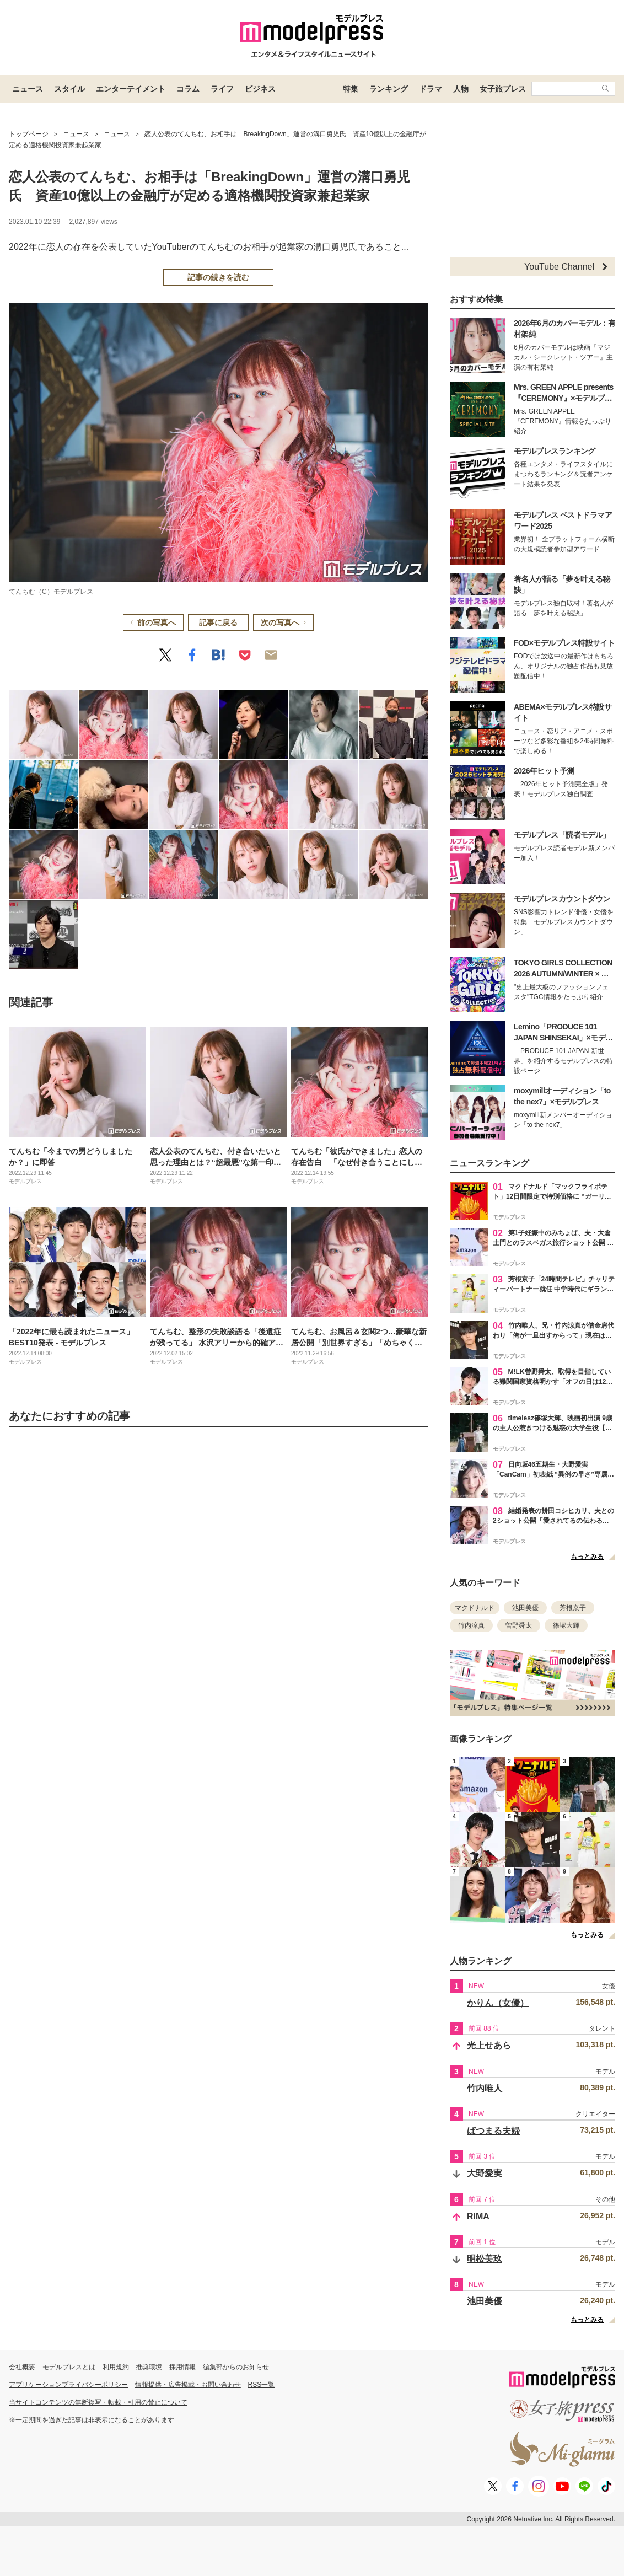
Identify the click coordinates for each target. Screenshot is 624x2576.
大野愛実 (484, 2173)
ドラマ (430, 88)
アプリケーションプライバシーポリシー (68, 2385)
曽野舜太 (518, 1625)
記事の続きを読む (218, 277)
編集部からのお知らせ (236, 2367)
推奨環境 (149, 2367)
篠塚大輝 (566, 1625)
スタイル (69, 88)
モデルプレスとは (68, 2367)
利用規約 (116, 2367)
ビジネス (260, 88)
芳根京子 (573, 1608)
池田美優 (525, 1608)
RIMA (478, 2216)
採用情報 (182, 2367)
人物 (461, 88)
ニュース (27, 88)
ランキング (388, 88)
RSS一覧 (261, 2385)
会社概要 (22, 2367)
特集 (350, 88)
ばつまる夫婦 (493, 2130)
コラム (188, 88)
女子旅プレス (503, 88)
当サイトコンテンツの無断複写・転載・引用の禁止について (98, 2402)
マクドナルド (474, 1608)
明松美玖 (484, 2258)
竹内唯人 (484, 2088)
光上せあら (489, 2045)
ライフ (222, 88)
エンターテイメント (130, 88)
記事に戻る (218, 622)
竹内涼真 (471, 1625)
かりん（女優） (498, 2003)
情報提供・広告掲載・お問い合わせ (188, 2385)
